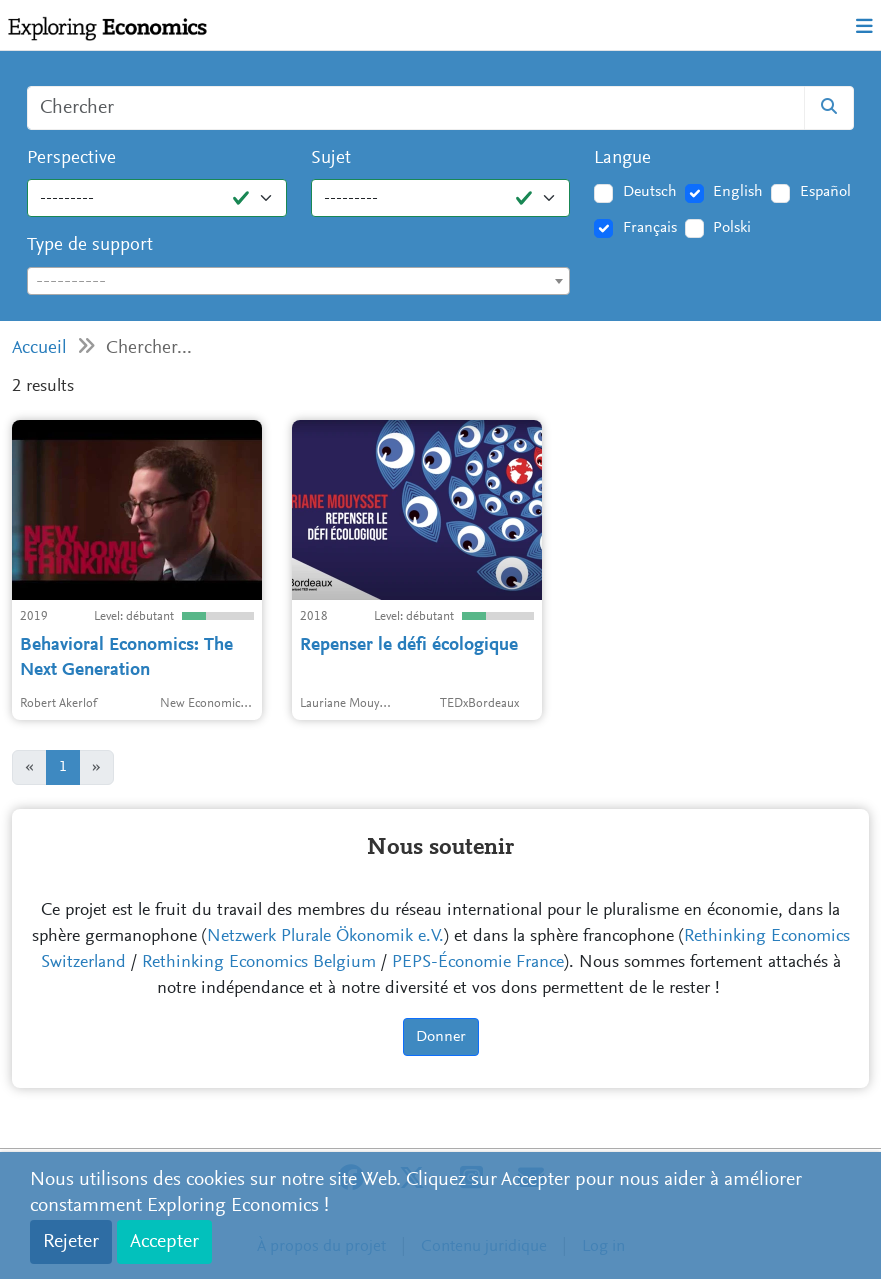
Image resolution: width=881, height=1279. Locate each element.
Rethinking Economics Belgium (259, 963)
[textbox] (298, 282)
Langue (622, 158)
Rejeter (71, 1242)
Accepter (164, 1242)
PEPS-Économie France (478, 963)
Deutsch (650, 192)
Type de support (90, 245)
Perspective (71, 158)
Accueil (39, 348)
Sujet (331, 158)
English (738, 192)
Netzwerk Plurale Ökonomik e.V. (325, 937)
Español (825, 192)
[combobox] (298, 281)
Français (650, 228)
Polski (732, 228)
